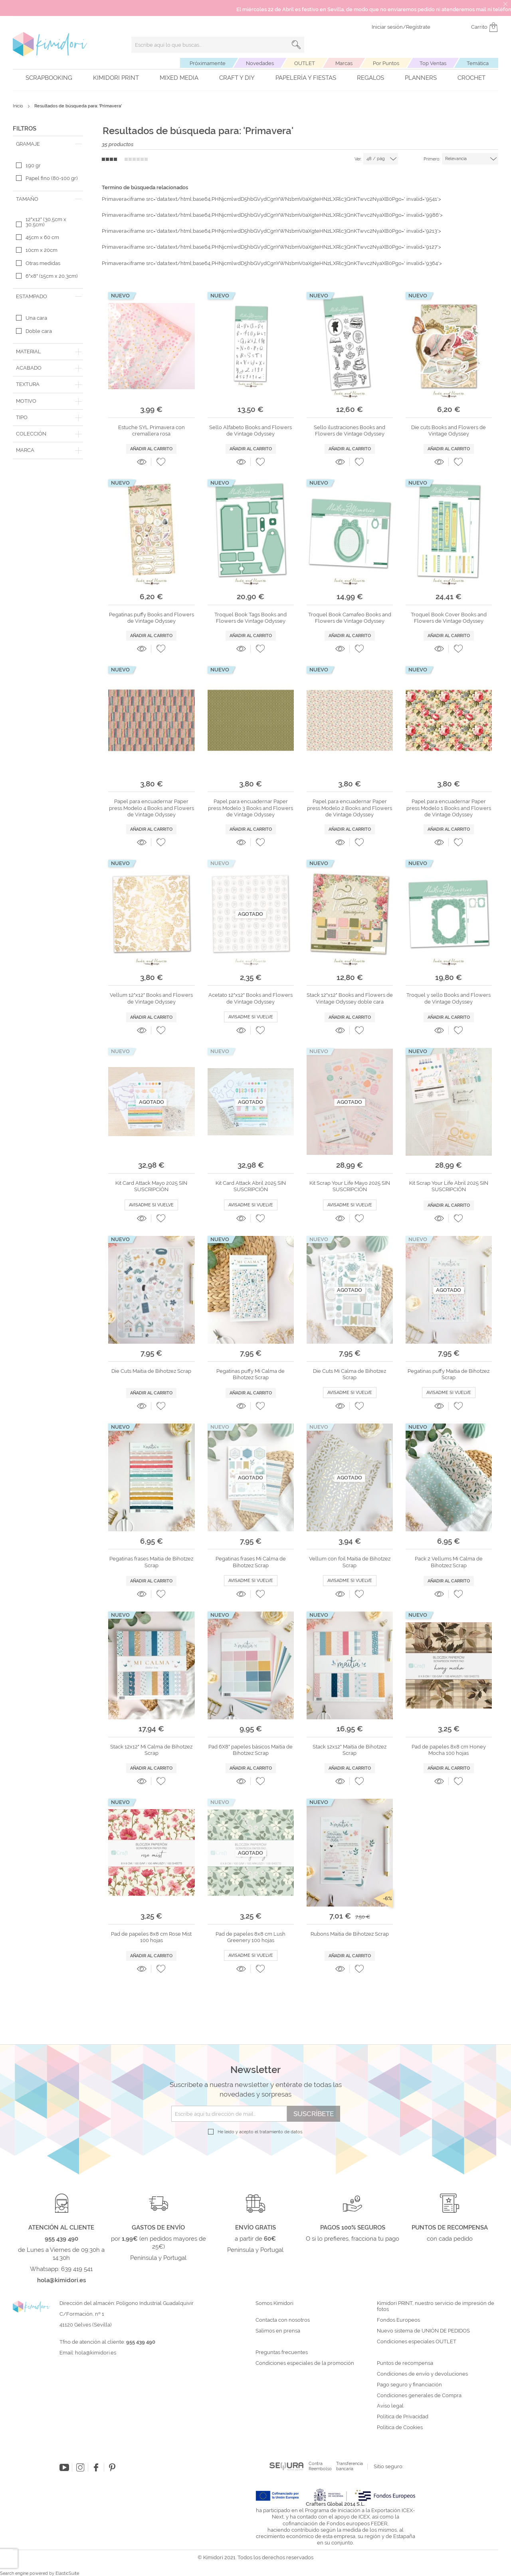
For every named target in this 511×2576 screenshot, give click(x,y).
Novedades (260, 63)
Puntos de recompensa (405, 2363)
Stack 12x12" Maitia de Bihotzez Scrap (349, 1750)
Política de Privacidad (402, 2417)
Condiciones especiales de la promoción (305, 2363)
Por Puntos (386, 63)
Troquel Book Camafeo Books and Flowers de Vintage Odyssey (349, 618)
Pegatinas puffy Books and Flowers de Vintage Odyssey (151, 618)
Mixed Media (179, 77)
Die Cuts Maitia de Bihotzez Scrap (151, 1371)
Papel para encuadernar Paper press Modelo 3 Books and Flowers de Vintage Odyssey (250, 808)
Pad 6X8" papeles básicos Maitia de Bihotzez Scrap (250, 1750)
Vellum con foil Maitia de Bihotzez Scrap (349, 1562)
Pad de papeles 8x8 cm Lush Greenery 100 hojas (250, 1937)
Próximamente (208, 63)
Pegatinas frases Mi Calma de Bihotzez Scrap (251, 1562)
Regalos (370, 77)
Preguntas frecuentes (282, 2352)
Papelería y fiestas (305, 77)
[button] (160, 462)
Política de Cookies (400, 2427)
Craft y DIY (237, 77)
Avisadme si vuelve (250, 1017)
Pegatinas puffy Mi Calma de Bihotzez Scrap (250, 1374)
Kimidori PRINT (116, 77)
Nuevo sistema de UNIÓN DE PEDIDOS (423, 2331)
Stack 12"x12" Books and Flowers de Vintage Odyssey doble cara (350, 998)
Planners (421, 77)
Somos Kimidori (274, 2303)
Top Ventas (433, 63)
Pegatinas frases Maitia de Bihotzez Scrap (151, 1562)
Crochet (471, 77)
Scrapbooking (49, 77)
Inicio (18, 106)
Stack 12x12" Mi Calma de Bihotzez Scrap (151, 1750)
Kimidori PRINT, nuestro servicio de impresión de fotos (435, 2306)
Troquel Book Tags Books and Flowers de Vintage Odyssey (250, 618)
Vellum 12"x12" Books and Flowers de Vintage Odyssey (151, 998)
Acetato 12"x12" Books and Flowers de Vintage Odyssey (250, 998)
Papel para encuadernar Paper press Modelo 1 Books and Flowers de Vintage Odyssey (448, 808)
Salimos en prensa (278, 2331)
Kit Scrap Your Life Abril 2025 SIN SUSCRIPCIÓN (448, 1186)
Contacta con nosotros (283, 2320)
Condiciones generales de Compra (419, 2395)
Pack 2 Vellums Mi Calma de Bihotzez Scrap (449, 1562)
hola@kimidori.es (95, 2353)
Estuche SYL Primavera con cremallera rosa (151, 430)
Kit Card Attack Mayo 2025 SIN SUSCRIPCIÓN (151, 1186)
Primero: (432, 159)
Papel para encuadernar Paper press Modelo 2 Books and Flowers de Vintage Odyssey (349, 808)
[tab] (48, 144)
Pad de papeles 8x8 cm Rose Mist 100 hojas (151, 1937)
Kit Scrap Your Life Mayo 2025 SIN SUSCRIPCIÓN (349, 1186)
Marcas (344, 63)
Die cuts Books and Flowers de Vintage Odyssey (448, 430)
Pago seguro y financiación (409, 2385)
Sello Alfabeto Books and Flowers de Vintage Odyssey (250, 430)
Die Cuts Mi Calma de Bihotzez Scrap (349, 1374)
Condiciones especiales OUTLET (416, 2341)
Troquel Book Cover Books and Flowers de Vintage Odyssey (449, 618)
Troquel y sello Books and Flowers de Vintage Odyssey (448, 998)
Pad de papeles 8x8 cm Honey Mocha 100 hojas (449, 1750)
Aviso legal (390, 2406)
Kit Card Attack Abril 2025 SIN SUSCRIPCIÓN (251, 1186)
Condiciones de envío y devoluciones (422, 2374)
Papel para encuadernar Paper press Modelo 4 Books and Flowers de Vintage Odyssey (151, 808)
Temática (478, 63)
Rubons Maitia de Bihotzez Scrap (350, 1934)
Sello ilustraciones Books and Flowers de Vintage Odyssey (349, 430)
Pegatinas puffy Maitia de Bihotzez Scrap (448, 1374)
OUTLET (304, 63)
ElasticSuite (67, 2573)
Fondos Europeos (398, 2320)
